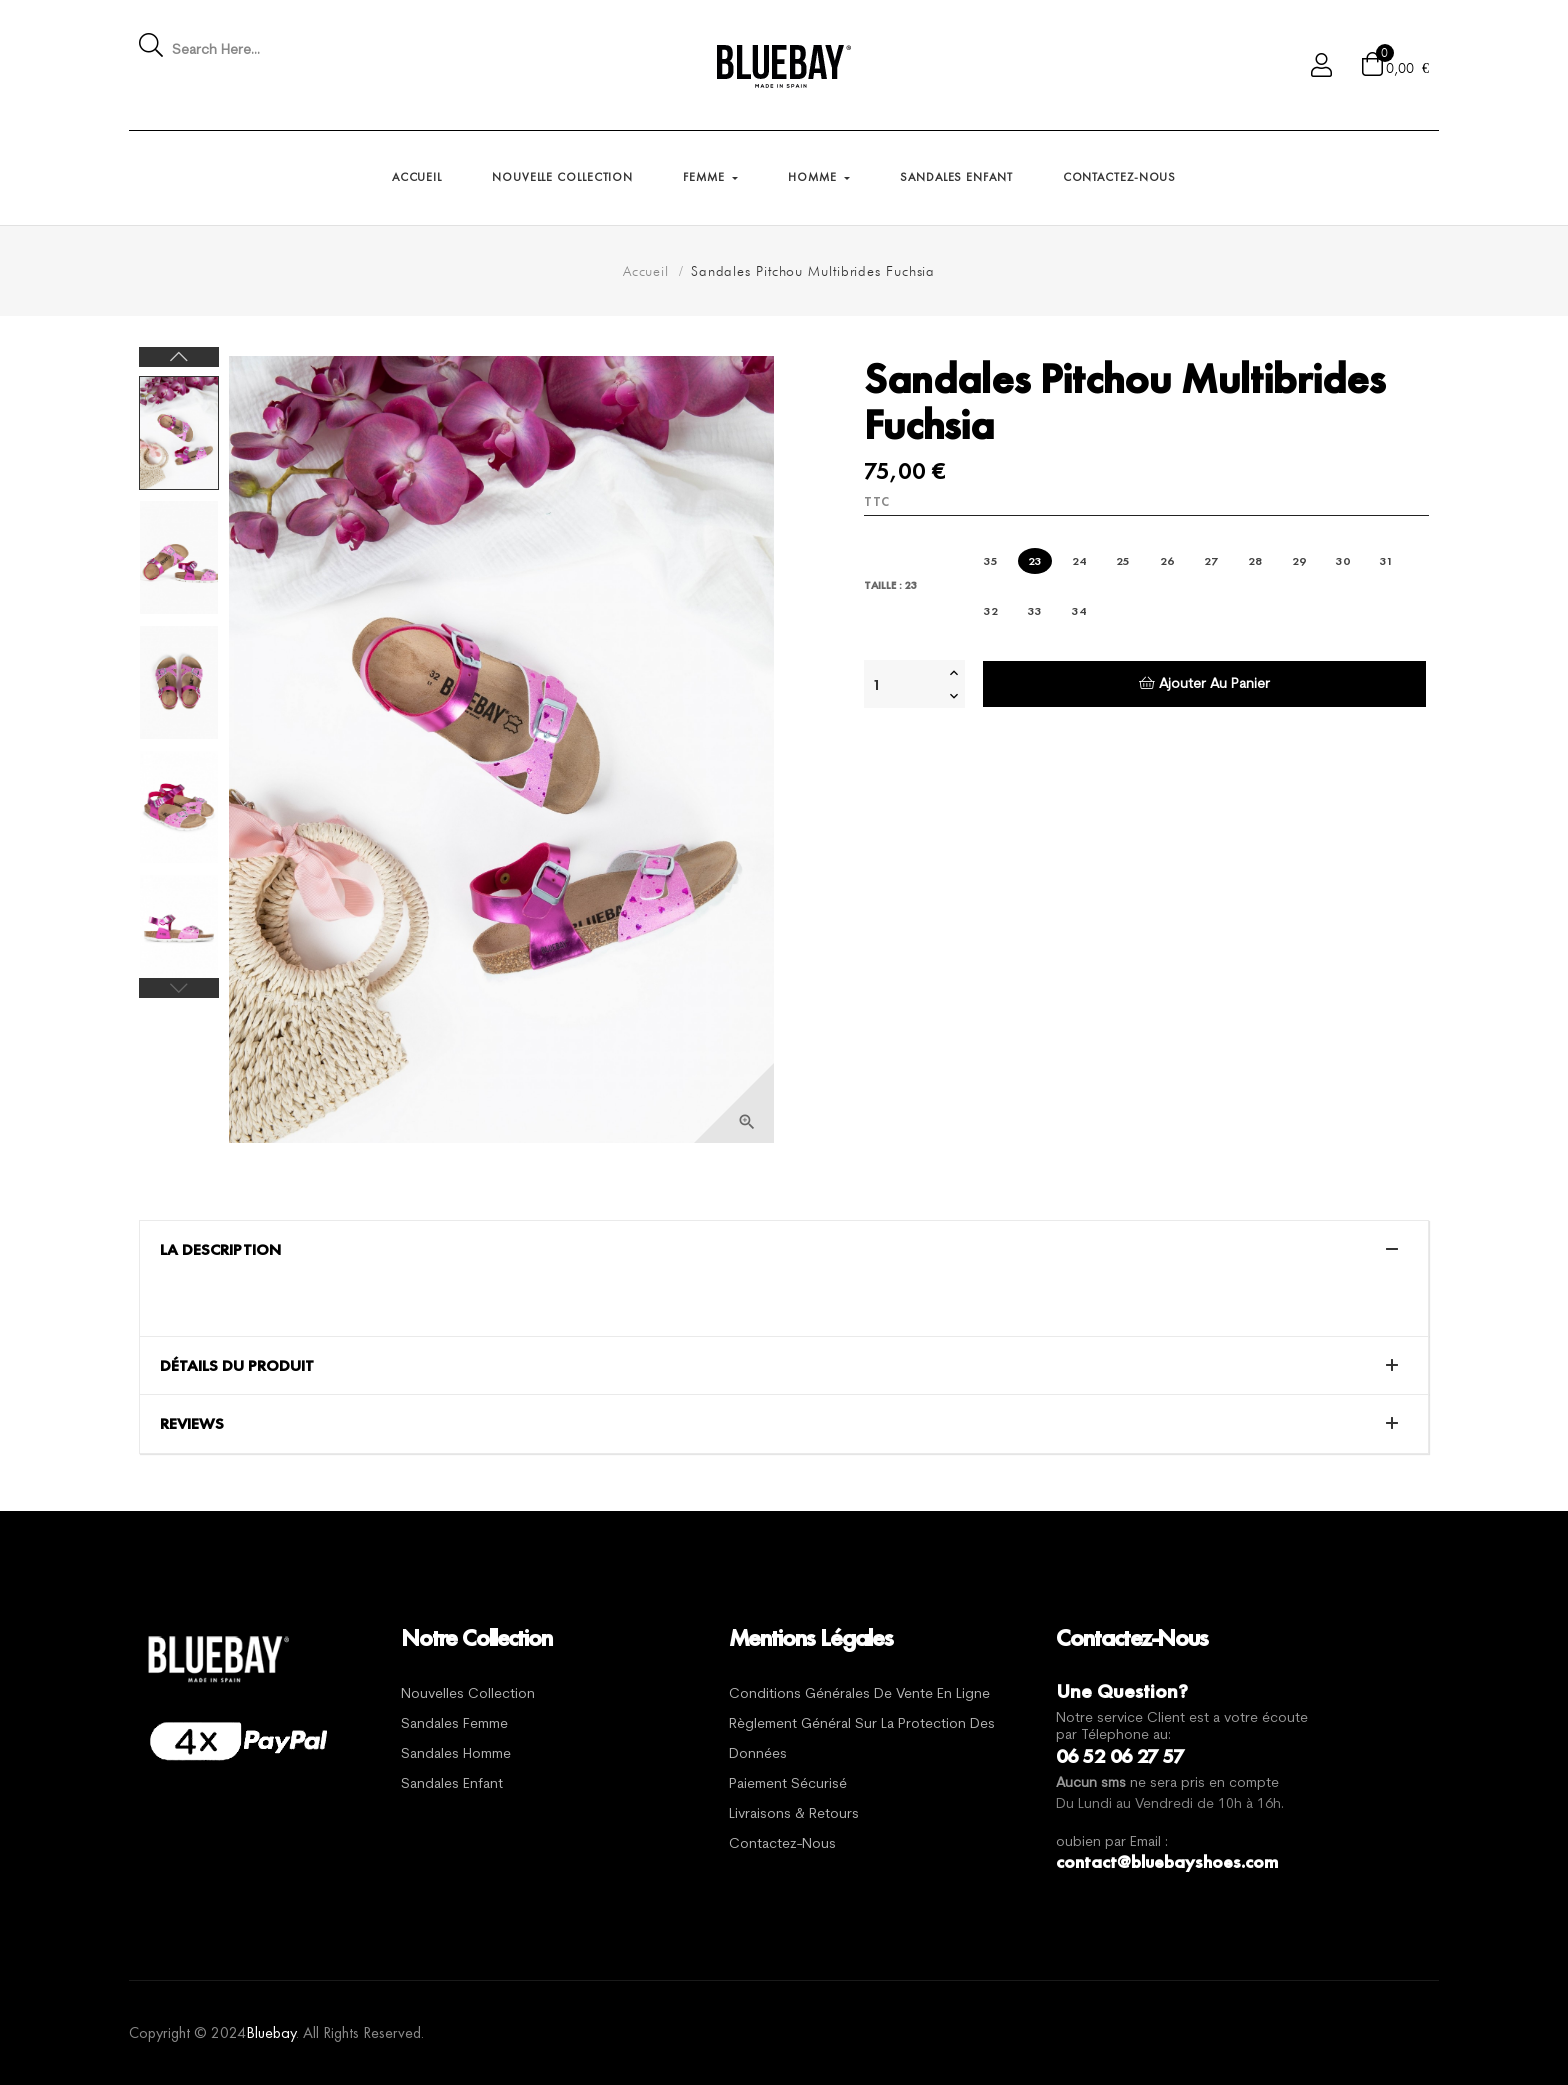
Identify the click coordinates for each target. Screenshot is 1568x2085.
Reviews (192, 1424)
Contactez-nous (782, 1844)
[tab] (784, 1250)
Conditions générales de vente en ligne (859, 1694)
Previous (179, 988)
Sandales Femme (454, 1724)
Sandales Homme (456, 1754)
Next (179, 357)
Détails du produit (237, 1366)
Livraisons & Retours (794, 1814)
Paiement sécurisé (788, 1784)
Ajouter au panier (1204, 683)
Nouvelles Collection (468, 1694)
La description (220, 1250)
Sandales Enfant (452, 1784)
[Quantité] (904, 684)
